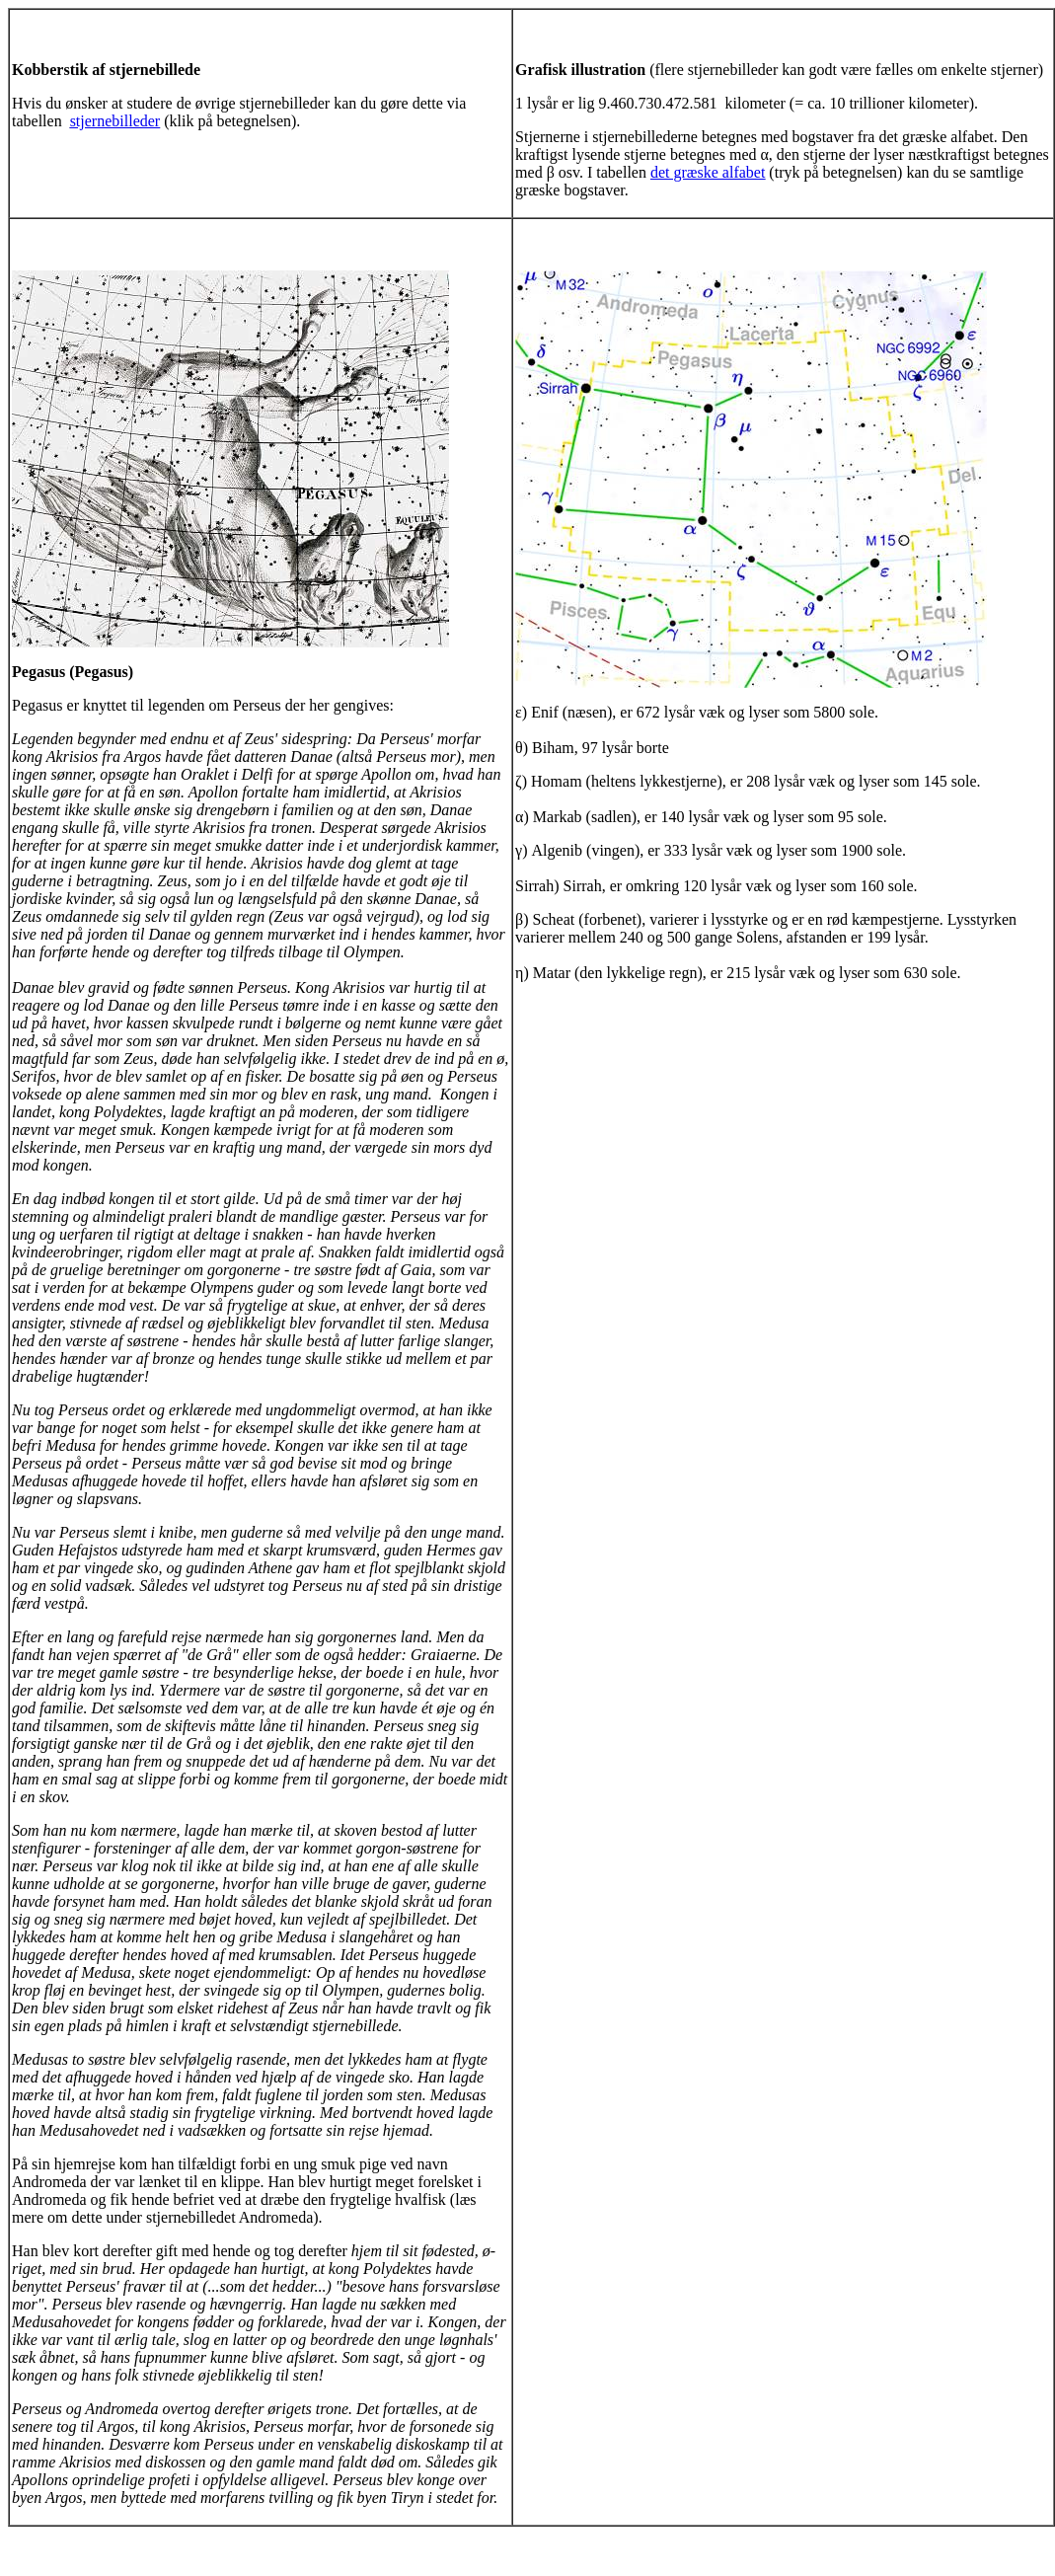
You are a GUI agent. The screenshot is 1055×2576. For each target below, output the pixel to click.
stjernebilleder (115, 121)
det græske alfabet (707, 172)
